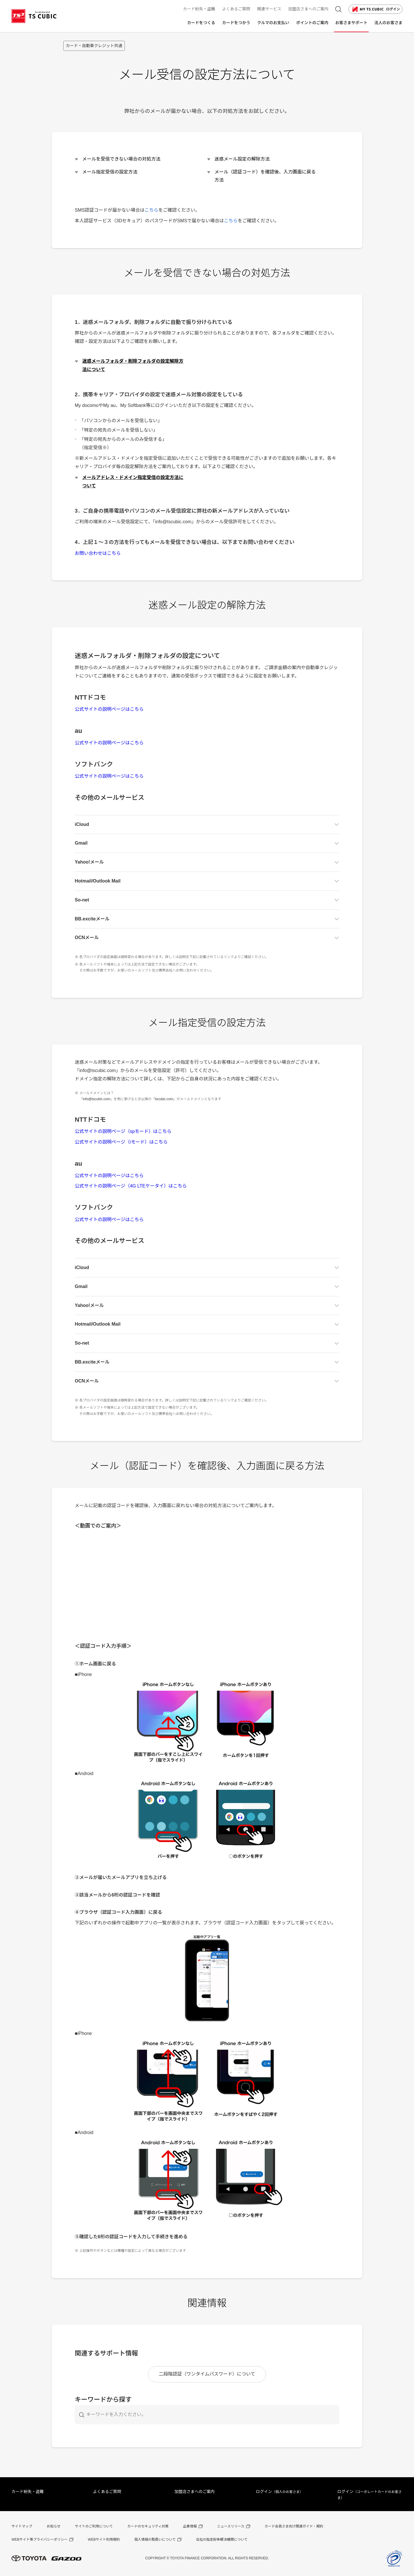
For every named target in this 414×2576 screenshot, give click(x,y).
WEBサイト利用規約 (104, 2540)
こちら (151, 210)
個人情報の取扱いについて (155, 2540)
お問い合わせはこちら (98, 553)
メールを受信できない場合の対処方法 (121, 159)
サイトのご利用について (94, 2526)
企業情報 (190, 2526)
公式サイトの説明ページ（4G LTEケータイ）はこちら (131, 1185)
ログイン (375, 9)
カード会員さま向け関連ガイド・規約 (293, 2526)
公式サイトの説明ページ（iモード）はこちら (121, 1142)
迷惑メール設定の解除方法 (242, 159)
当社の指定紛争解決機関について (222, 2540)
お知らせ (53, 2526)
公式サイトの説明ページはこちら (109, 709)
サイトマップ (22, 2526)
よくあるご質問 (107, 2491)
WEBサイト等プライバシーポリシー (40, 2540)
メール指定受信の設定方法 (109, 171)
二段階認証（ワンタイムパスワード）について (207, 2374)
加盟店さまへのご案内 (195, 2491)
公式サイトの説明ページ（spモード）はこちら (123, 1131)
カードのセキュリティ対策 (147, 2526)
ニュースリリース (230, 2526)
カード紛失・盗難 (28, 2491)
